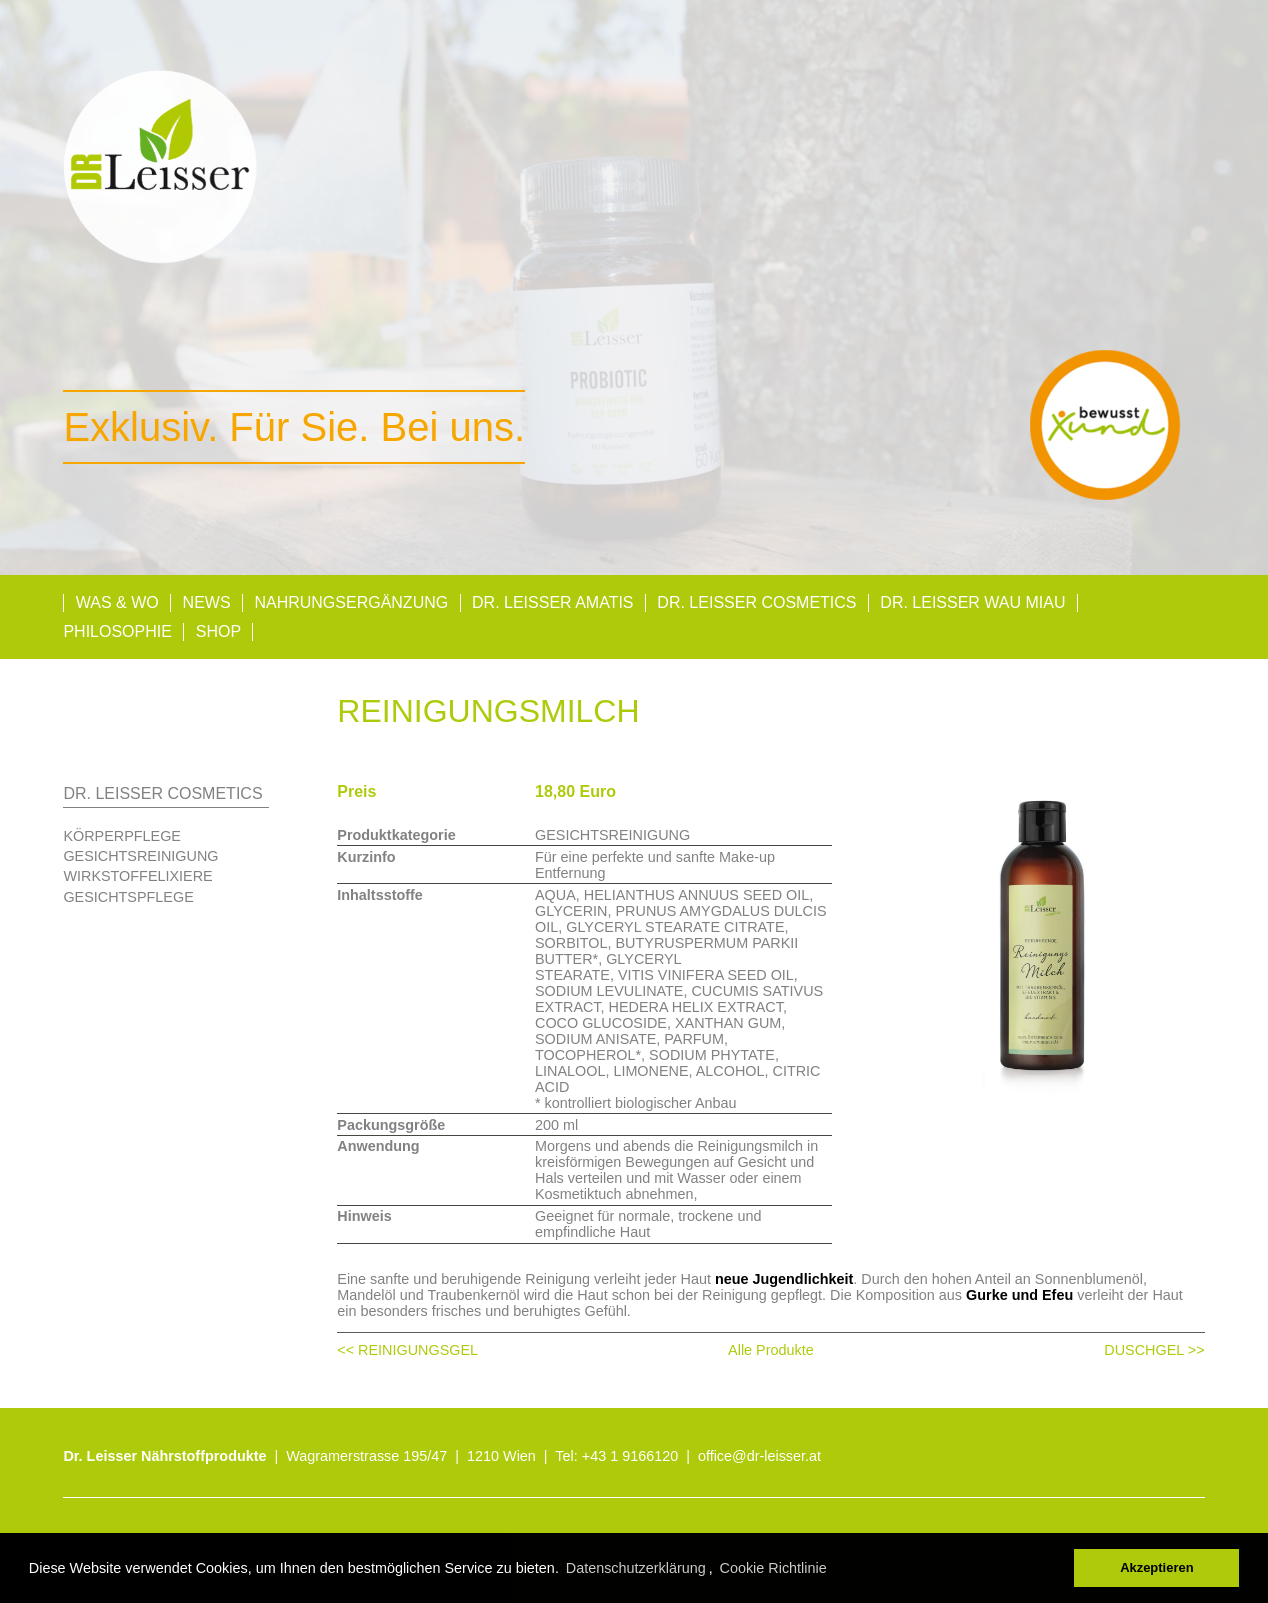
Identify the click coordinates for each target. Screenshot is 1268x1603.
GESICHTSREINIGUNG (140, 856)
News (207, 602)
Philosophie (117, 631)
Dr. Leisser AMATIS (553, 602)
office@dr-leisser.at (759, 1456)
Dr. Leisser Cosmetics (756, 602)
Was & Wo (117, 602)
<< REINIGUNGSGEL (407, 1350)
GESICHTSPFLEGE (128, 897)
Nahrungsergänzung (351, 602)
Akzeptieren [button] (1156, 1567)
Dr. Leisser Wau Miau (972, 602)
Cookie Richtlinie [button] (773, 1568)
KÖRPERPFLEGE (122, 836)
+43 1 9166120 (630, 1456)
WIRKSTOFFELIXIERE (137, 876)
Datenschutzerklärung (636, 1568)
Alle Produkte (771, 1350)
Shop (218, 631)
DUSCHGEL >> (1154, 1350)
